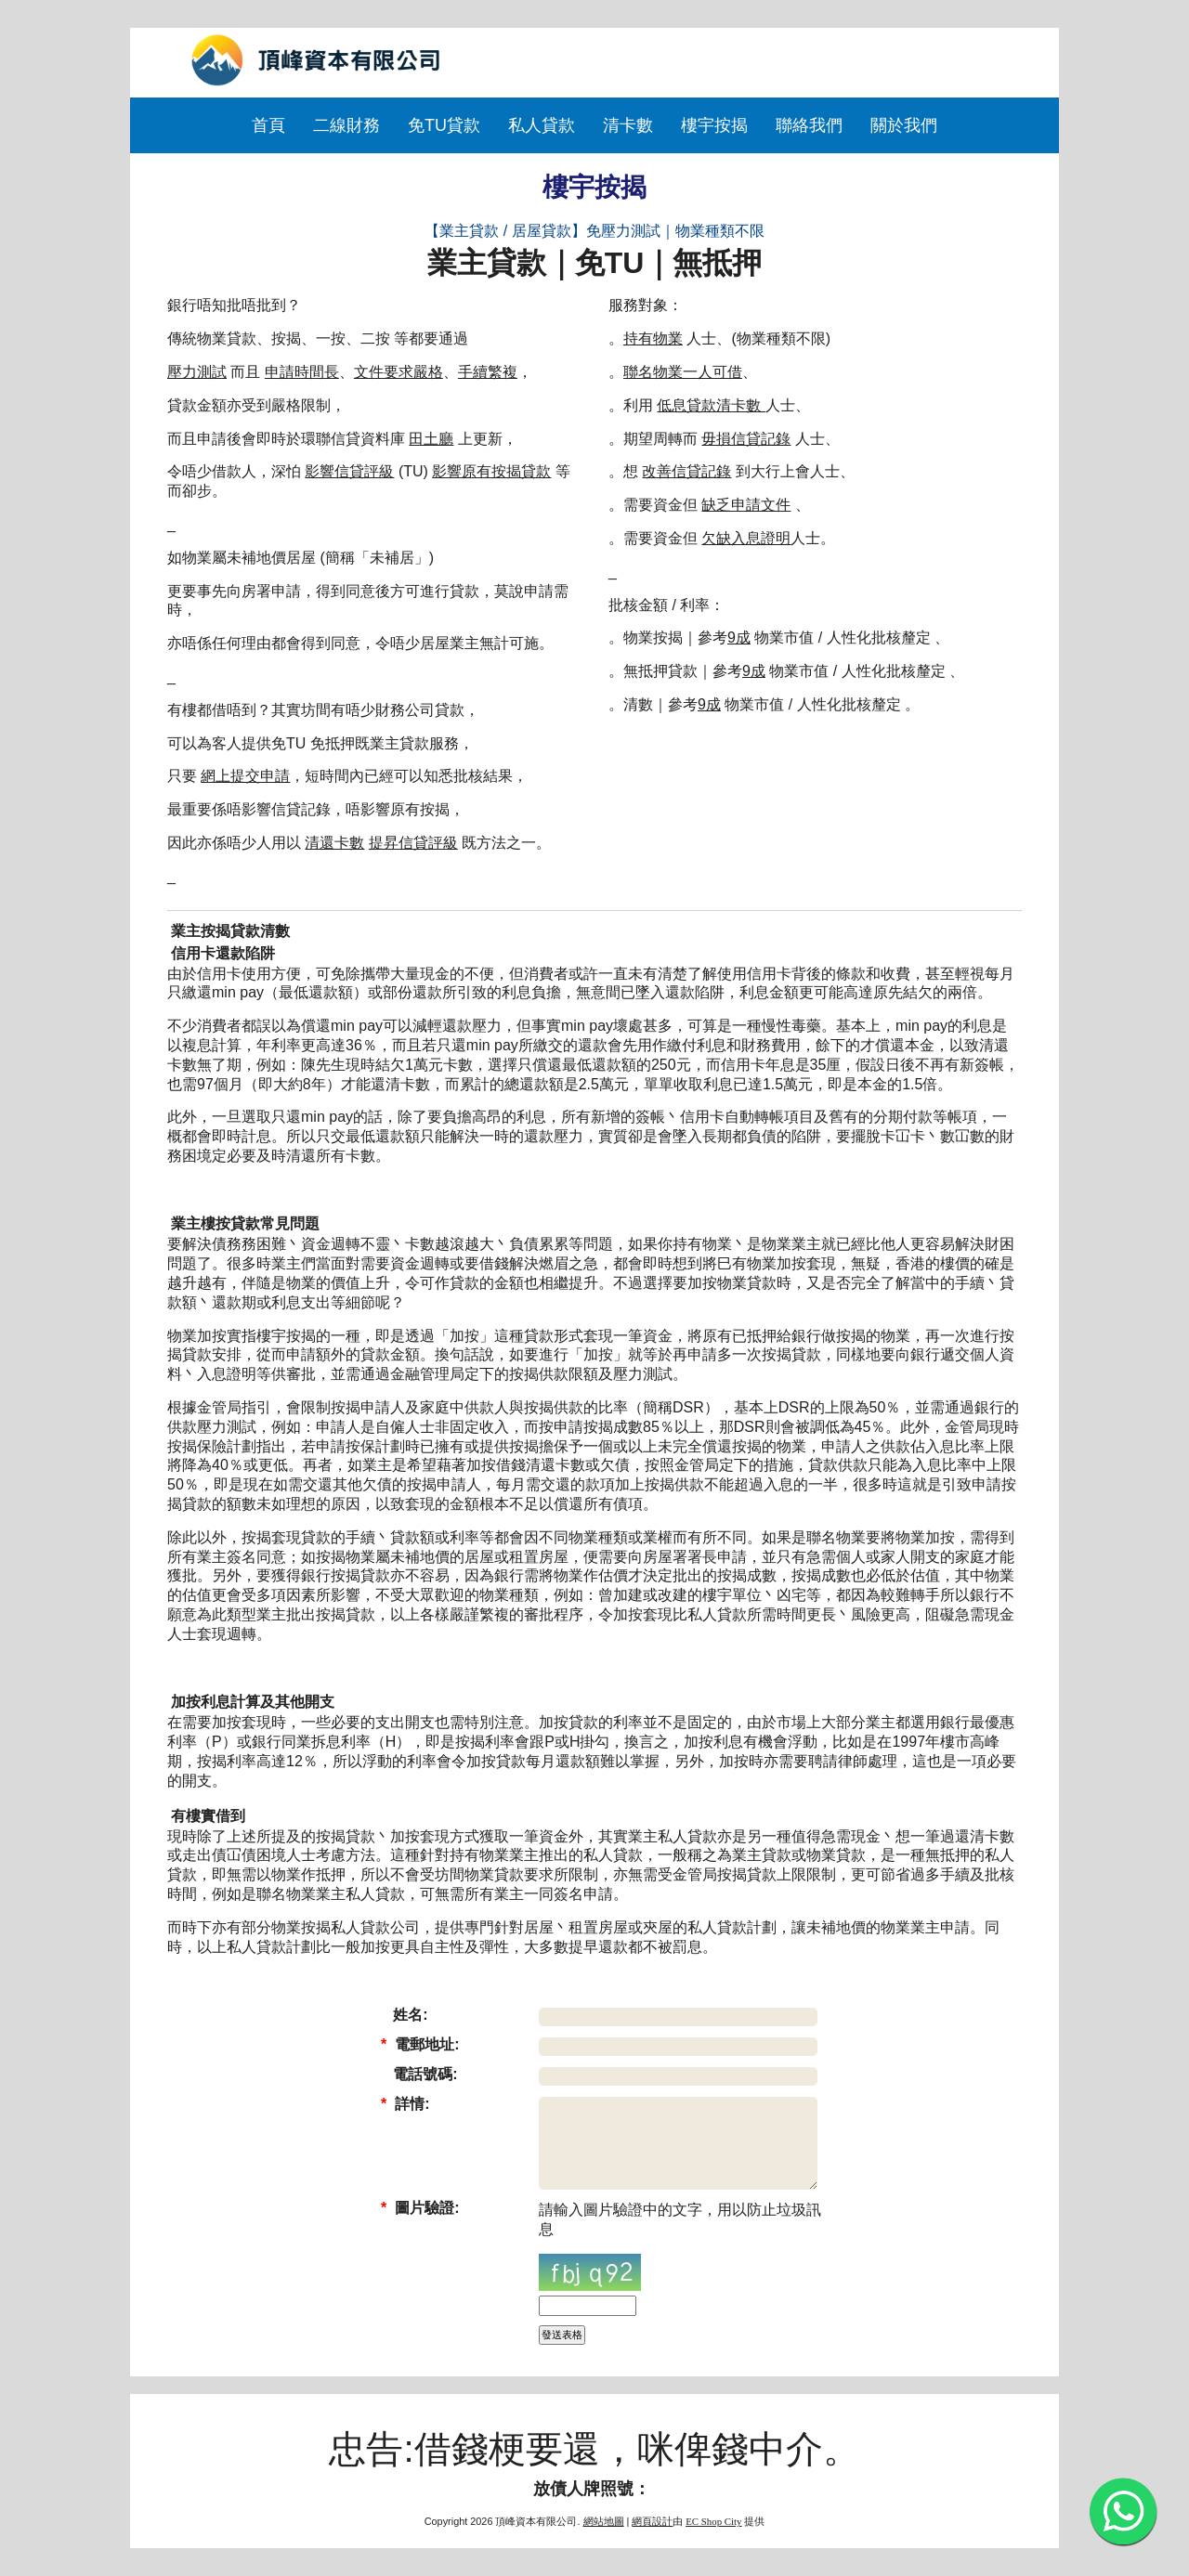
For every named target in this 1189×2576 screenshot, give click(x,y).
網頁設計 (652, 2521)
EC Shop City (713, 2521)
